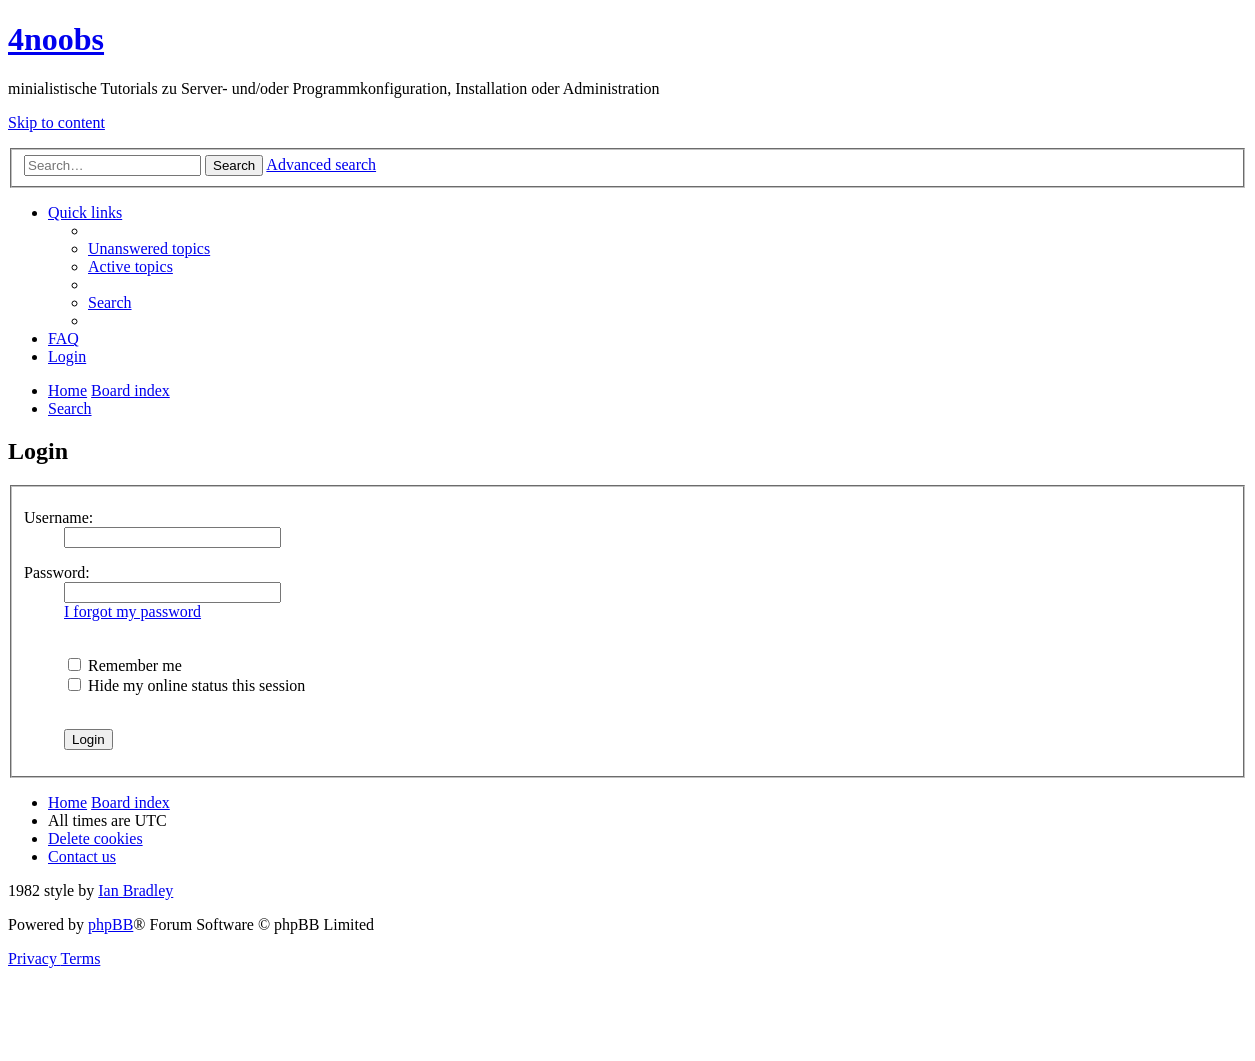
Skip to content (56, 122)
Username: (58, 517)
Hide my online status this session (186, 685)
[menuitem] (149, 248)
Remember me (125, 665)
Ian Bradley (135, 890)
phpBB (110, 924)
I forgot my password (132, 611)
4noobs (56, 39)
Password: (57, 572)
